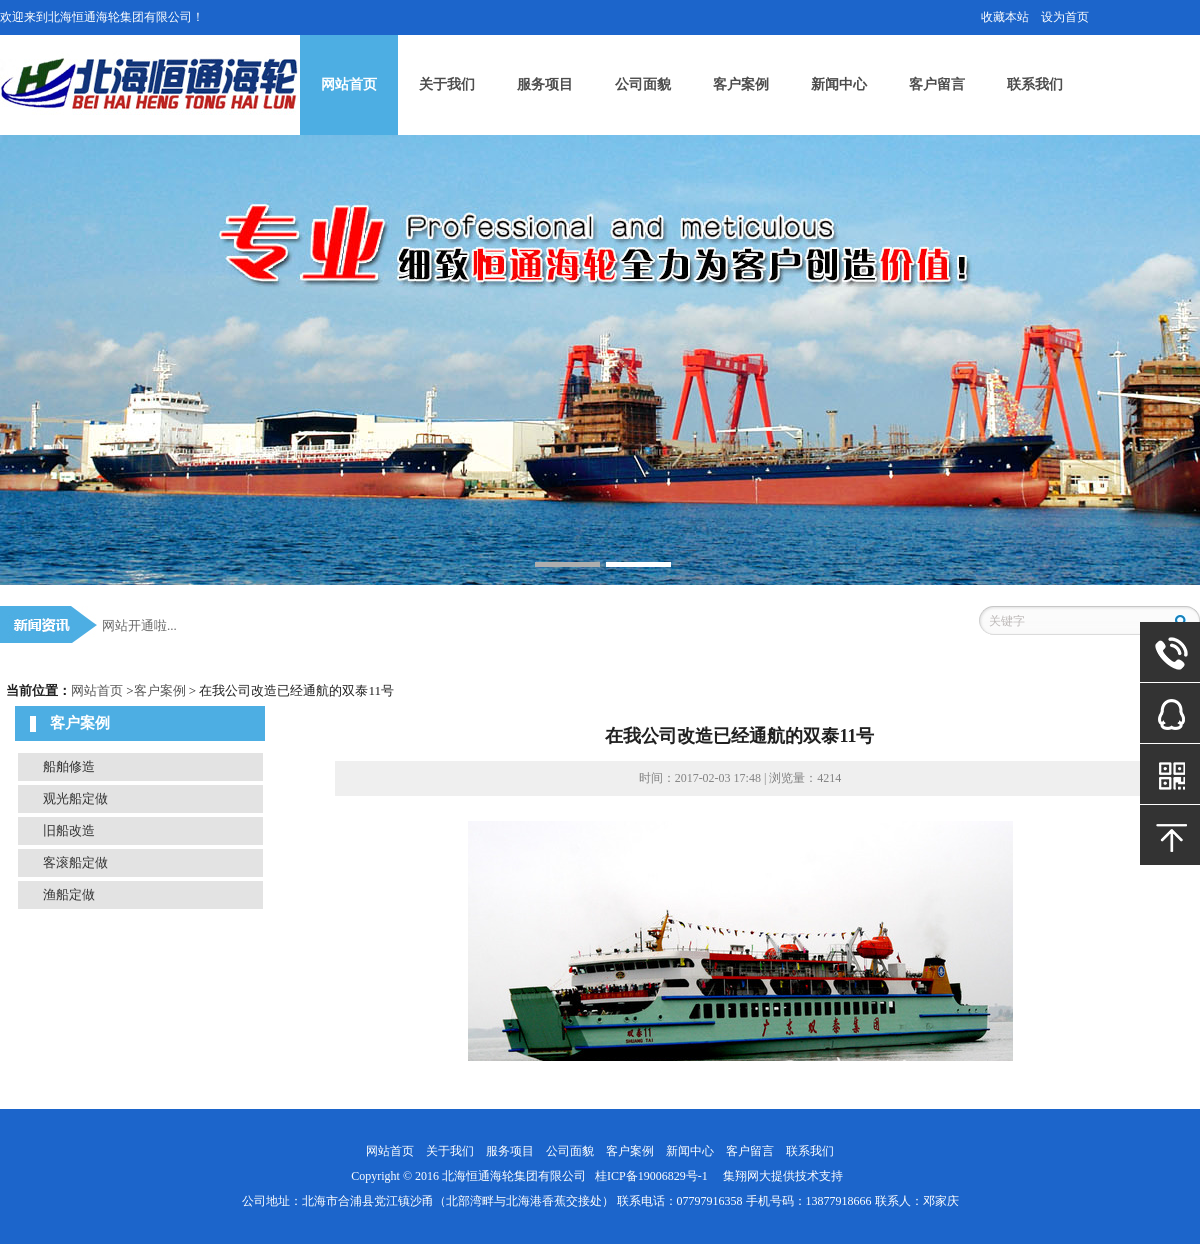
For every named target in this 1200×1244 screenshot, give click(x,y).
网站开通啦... (139, 625)
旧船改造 (69, 830)
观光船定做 (75, 798)
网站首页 (349, 84)
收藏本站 (1005, 17)
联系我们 (1035, 84)
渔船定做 (69, 894)
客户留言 (937, 84)
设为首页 (1065, 17)
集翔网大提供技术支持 (783, 1176)
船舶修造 (69, 766)
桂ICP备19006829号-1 (651, 1176)
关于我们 (447, 84)
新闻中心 (839, 84)
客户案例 (741, 84)
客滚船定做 (75, 862)
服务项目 (545, 84)
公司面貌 (643, 84)
